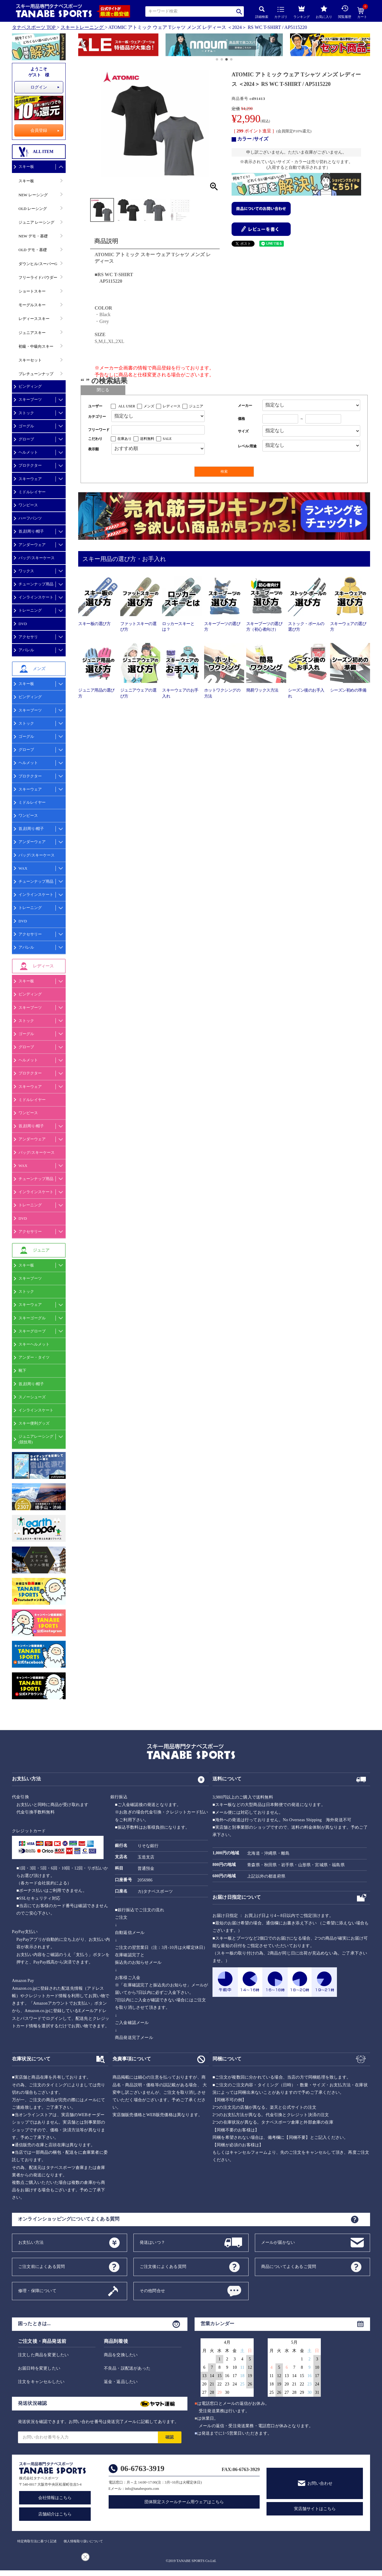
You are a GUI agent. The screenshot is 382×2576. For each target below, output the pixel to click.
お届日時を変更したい (39, 2368)
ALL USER (126, 406)
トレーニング (30, 610)
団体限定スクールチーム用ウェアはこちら (184, 2502)
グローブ (26, 439)
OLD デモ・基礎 (33, 250)
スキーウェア (30, 479)
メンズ (149, 406)
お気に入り (324, 11)
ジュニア (196, 406)
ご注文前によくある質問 (41, 2266)
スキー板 (26, 166)
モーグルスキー (32, 305)
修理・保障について (37, 2290)
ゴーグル (26, 426)
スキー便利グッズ (34, 1423)
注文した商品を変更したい (43, 2355)
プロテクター (30, 465)
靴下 (22, 1370)
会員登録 (38, 130)
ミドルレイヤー (32, 492)
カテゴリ (280, 12)
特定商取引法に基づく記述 (37, 2541)
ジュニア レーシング (36, 222)
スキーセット (30, 360)
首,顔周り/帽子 (31, 531)
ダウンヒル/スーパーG (38, 264)
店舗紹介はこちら (55, 2514)
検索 (239, 11)
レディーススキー (34, 318)
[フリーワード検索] (158, 430)
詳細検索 (261, 12)
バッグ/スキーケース (37, 558)
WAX (23, 868)
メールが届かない (278, 2242)
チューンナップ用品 (36, 584)
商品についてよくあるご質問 (288, 2266)
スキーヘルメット (34, 1344)
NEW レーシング (33, 195)
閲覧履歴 (344, 11)
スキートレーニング (82, 27)
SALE (167, 439)
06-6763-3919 (142, 2468)
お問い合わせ (319, 2483)
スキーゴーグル (32, 1318)
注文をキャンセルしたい (41, 2381)
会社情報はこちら (55, 2497)
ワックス (26, 571)
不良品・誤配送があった (127, 2368)
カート (362, 12)
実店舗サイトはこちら (315, 2509)
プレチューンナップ (36, 374)
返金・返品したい (121, 2381)
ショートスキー (32, 291)
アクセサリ (28, 637)
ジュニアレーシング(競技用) (36, 1439)
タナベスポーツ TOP (34, 27)
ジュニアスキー (32, 332)
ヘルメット (28, 452)
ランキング (301, 11)
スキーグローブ (32, 1331)
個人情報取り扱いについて (83, 2541)
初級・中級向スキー (36, 346)
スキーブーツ (30, 399)
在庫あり (124, 439)
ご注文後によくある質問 (163, 2266)
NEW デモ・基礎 (33, 236)
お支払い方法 (31, 2242)
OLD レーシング (33, 208)
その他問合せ (152, 2290)
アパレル (26, 650)
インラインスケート (36, 597)
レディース (172, 406)
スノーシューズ (32, 1397)
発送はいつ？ (152, 2242)
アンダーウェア (32, 544)
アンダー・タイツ (34, 1357)
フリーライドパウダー (38, 277)
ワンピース (28, 505)
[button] (81, 45)
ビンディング (30, 386)
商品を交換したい (121, 2355)
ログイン (38, 87)
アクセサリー (30, 934)
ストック (26, 413)
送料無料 (147, 439)
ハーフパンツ (30, 518)
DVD (23, 623)
